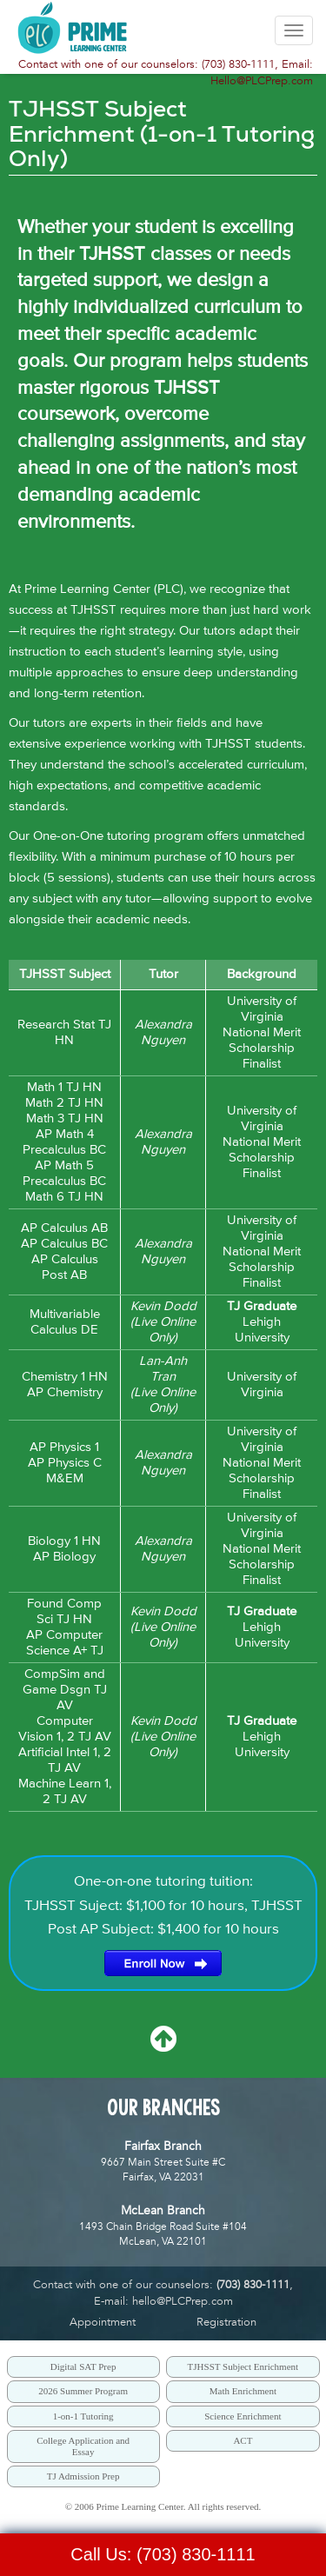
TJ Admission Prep (83, 2476)
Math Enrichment (243, 2391)
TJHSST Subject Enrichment (243, 2366)
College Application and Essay (83, 2446)
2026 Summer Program (83, 2391)
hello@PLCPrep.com (182, 2301)
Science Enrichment (242, 2416)
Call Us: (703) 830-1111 (162, 2554)
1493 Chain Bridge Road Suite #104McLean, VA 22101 (163, 2226)
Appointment (103, 2322)
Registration (226, 2322)
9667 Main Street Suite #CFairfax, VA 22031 (163, 2161)
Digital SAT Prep (83, 2366)
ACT (242, 2440)
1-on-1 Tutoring (83, 2416)
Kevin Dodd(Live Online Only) (163, 1322)
